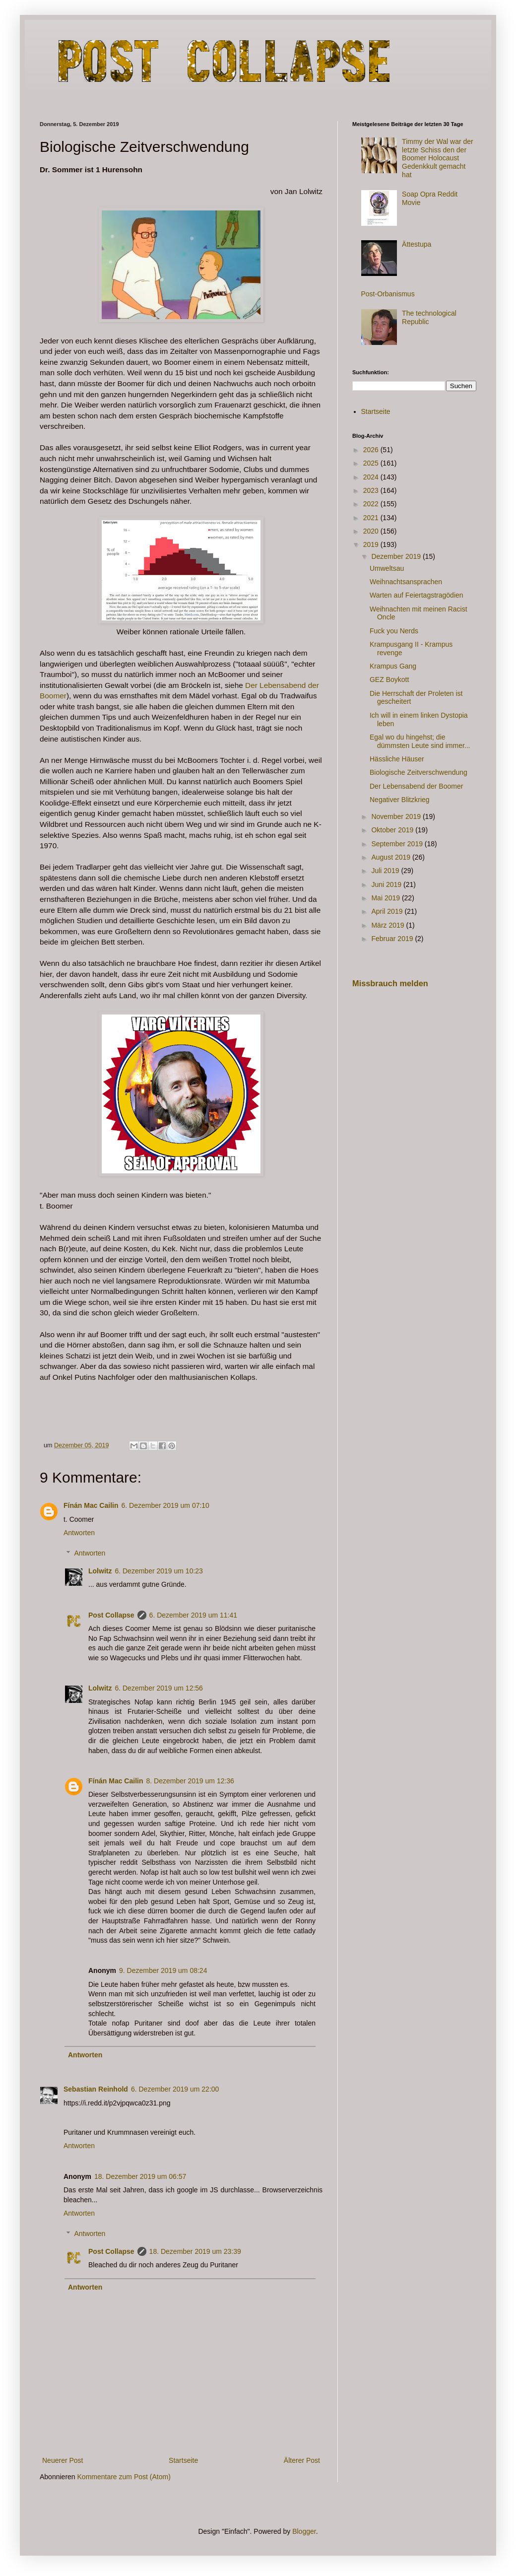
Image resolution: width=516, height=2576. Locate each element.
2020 (372, 531)
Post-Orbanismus (388, 294)
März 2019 (388, 925)
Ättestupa (416, 244)
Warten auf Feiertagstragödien (416, 595)
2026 (372, 450)
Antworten (79, 1533)
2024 (372, 477)
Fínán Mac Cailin (91, 1505)
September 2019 (397, 844)
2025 (372, 463)
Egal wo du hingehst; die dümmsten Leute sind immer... (420, 741)
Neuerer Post (62, 2460)
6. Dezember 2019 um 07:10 (165, 1505)
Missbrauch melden (390, 983)
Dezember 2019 (397, 556)
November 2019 (397, 816)
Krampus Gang (393, 666)
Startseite (183, 2460)
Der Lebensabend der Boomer (416, 786)
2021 (372, 518)
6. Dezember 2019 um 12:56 (158, 1688)
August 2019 (391, 857)
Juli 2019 (386, 871)
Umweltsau (387, 568)
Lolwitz (100, 1571)
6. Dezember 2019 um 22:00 (175, 2089)
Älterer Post (302, 2460)
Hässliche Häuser (397, 759)
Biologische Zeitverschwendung (418, 772)
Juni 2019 (387, 884)
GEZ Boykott (389, 679)
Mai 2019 (386, 898)
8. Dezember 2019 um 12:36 (190, 1781)
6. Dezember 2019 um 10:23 (158, 1571)
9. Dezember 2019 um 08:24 (163, 1970)
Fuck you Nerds (394, 631)
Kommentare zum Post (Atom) (124, 2477)
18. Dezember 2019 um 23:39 (195, 2251)
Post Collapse (111, 1615)
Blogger (304, 2531)
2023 (372, 490)
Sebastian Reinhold (96, 2089)
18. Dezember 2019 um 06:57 (140, 2176)
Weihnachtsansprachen (406, 582)
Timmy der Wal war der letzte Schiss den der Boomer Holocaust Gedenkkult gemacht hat (437, 158)
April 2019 (387, 911)
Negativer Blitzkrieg (400, 800)
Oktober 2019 (393, 830)
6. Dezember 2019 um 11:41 (193, 1615)
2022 (372, 504)
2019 (372, 544)
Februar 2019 (393, 939)
